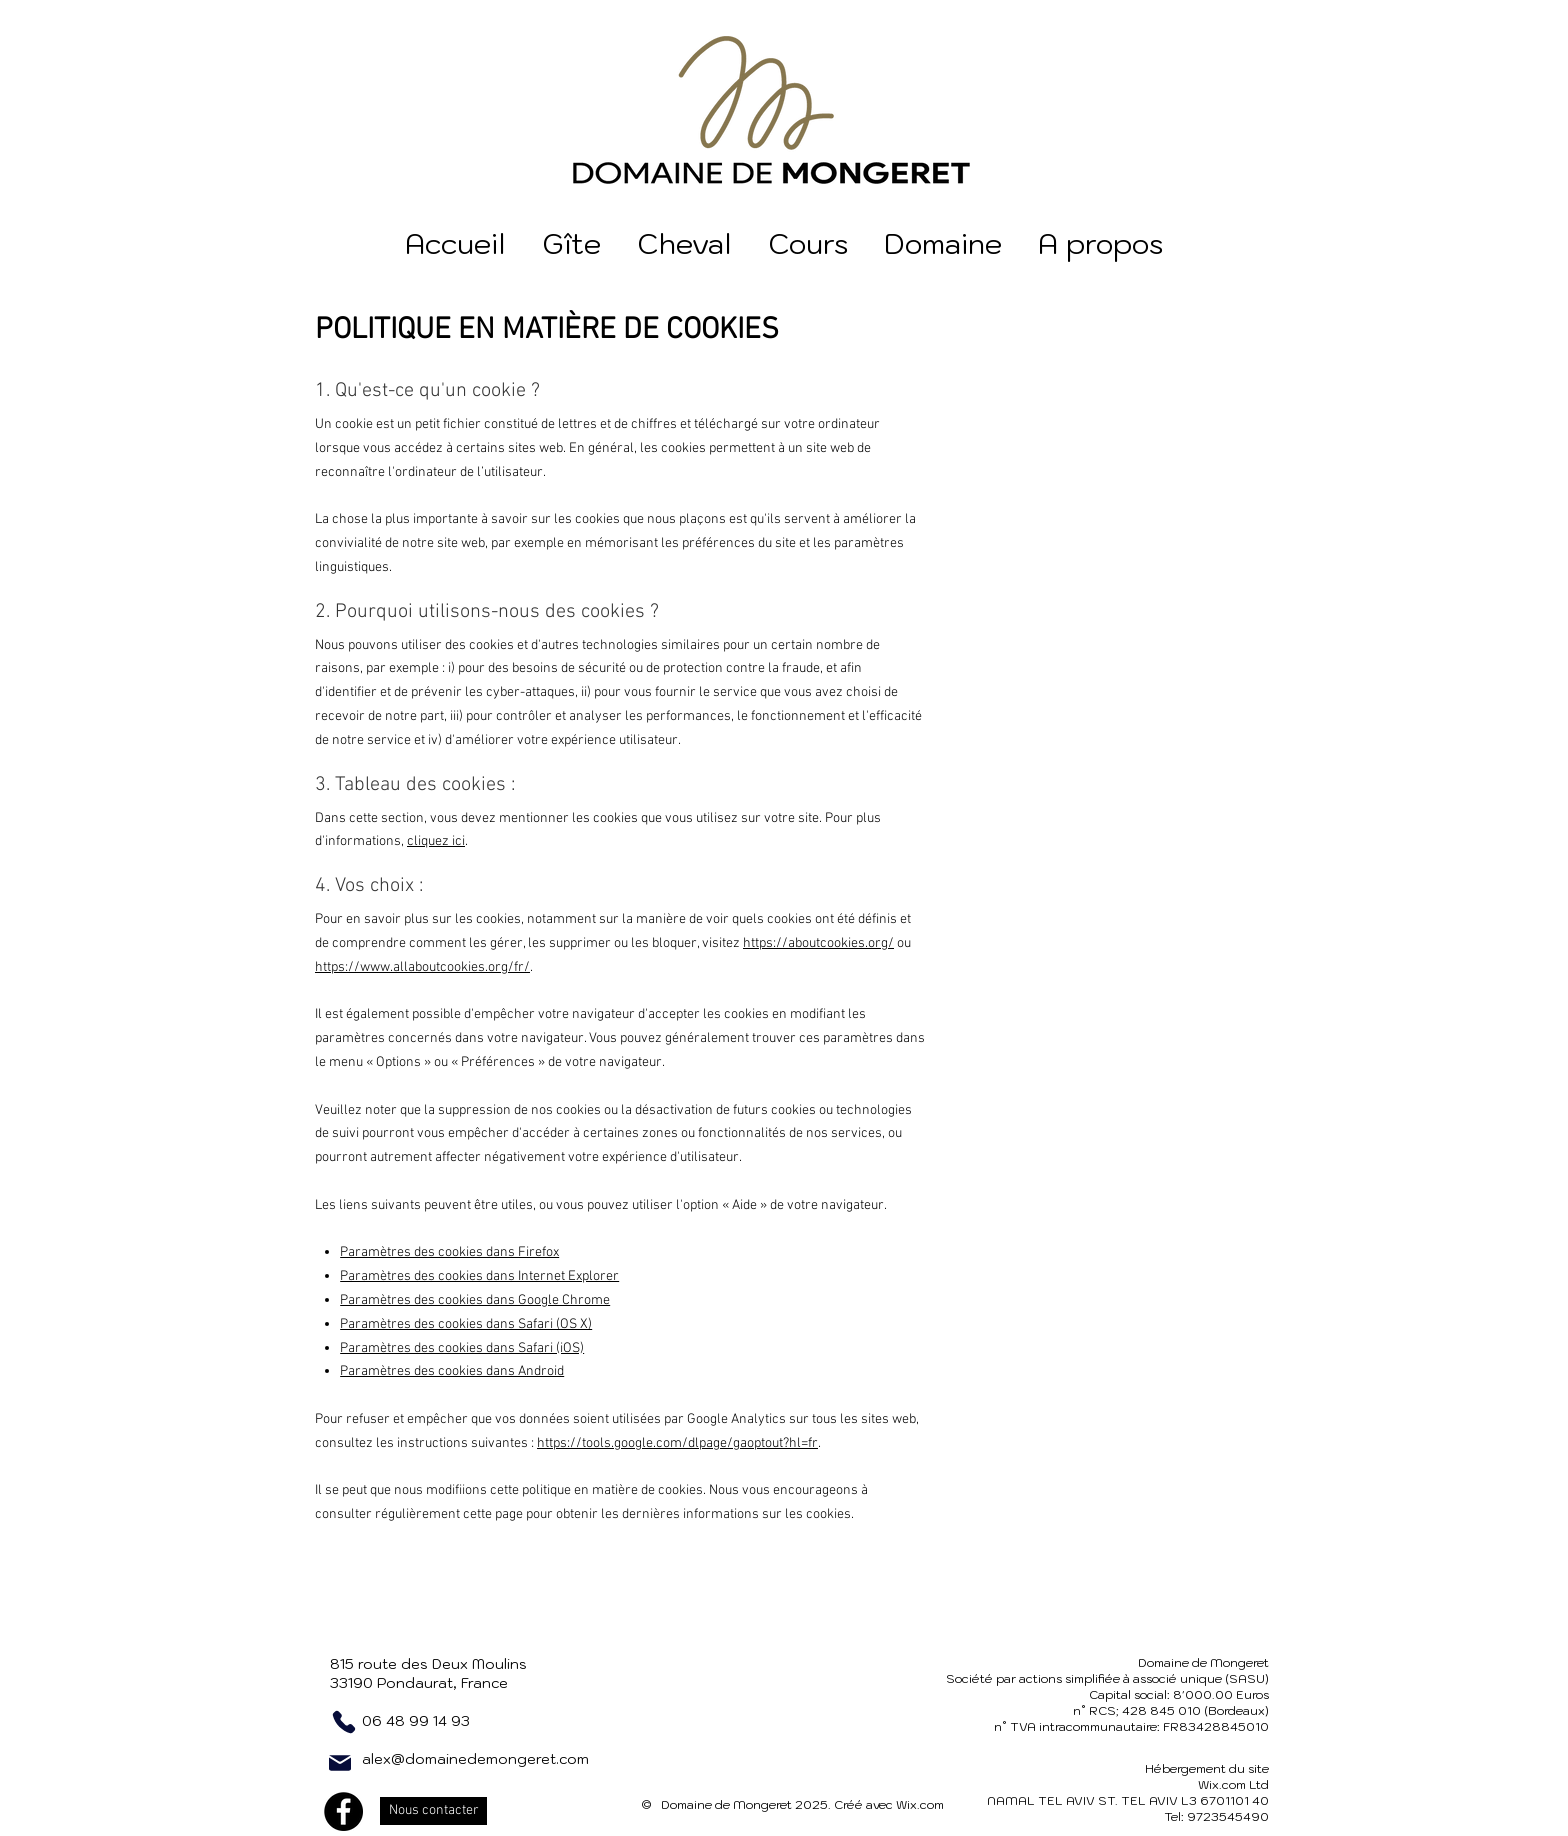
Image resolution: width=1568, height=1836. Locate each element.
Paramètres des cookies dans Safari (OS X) (466, 1324)
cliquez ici (436, 841)
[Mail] (340, 1763)
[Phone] (343, 1722)
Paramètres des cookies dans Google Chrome (475, 1300)
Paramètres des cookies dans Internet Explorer (479, 1276)
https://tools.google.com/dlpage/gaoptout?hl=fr (677, 1443)
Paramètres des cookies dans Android (452, 1371)
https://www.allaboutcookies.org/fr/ (422, 967)
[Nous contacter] (433, 1811)
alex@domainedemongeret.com (475, 1759)
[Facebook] (343, 1811)
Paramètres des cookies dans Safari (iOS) (462, 1348)
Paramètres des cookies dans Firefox (449, 1252)
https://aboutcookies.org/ (818, 943)
